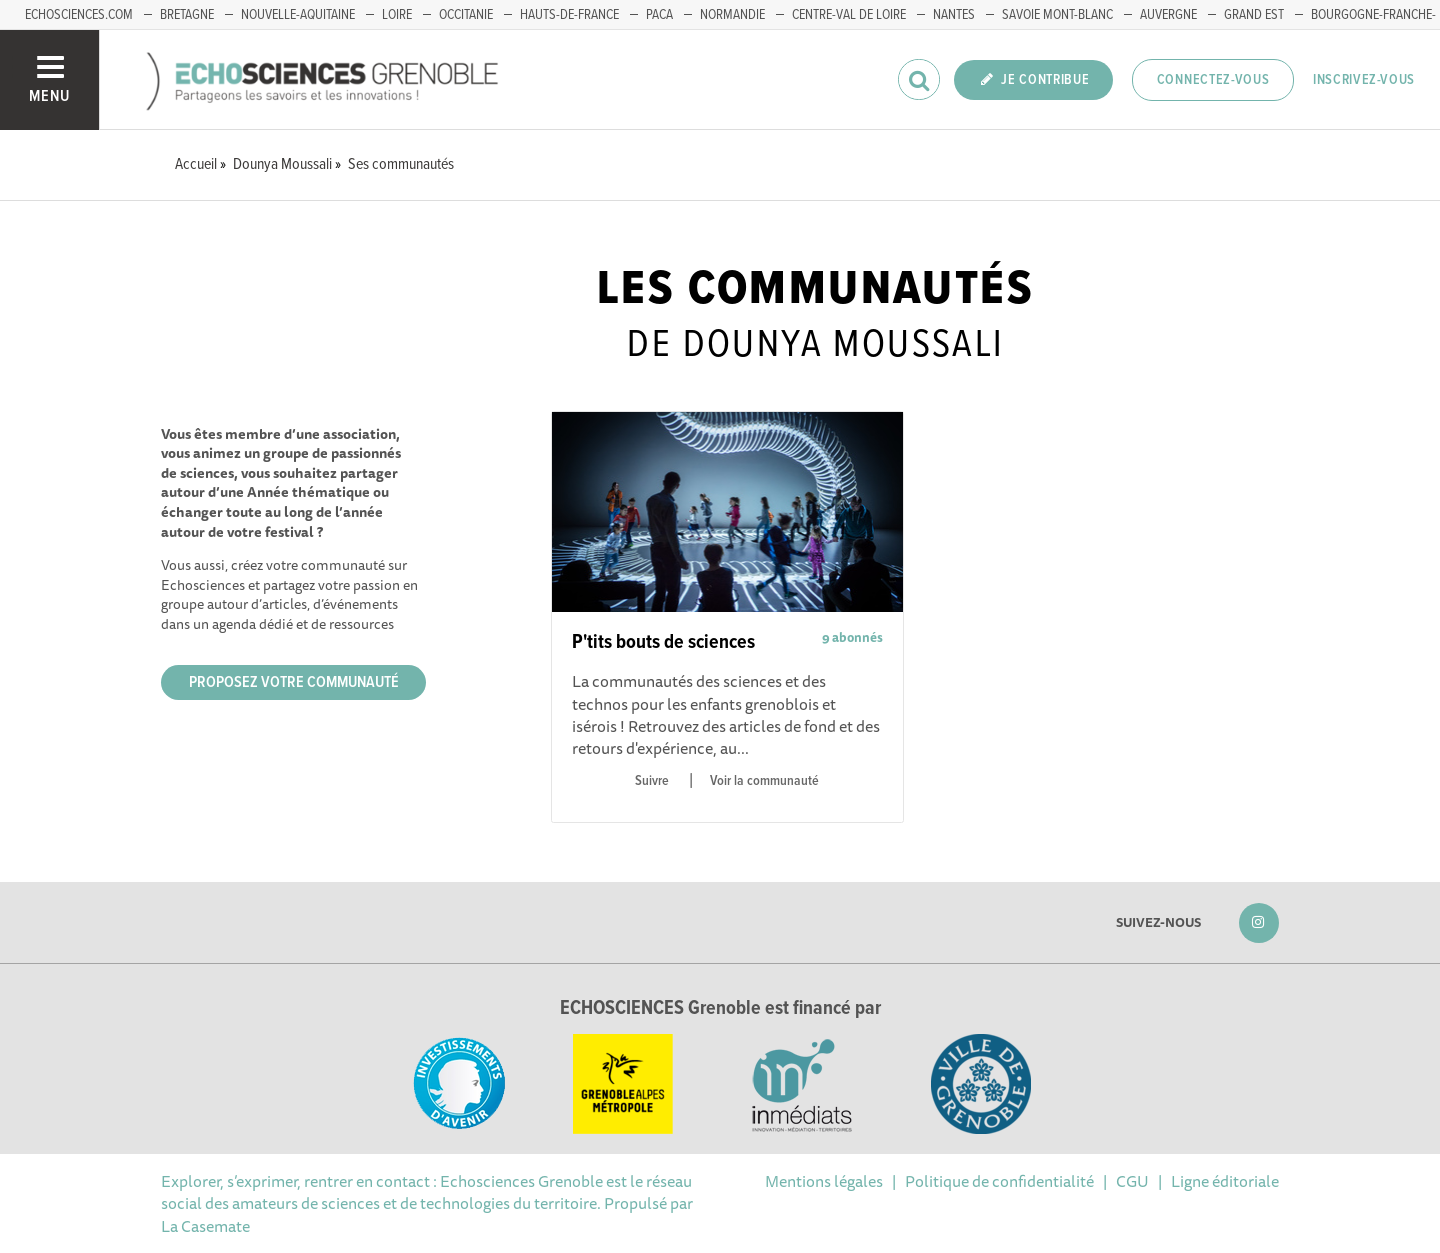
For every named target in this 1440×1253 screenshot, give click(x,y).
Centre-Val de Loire (849, 15)
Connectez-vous (1213, 80)
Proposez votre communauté (294, 682)
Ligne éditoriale (1225, 1181)
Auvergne (1168, 15)
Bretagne (187, 15)
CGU (1132, 1181)
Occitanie (466, 15)
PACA (659, 15)
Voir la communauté (764, 781)
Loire (397, 15)
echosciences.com (79, 15)
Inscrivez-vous (1364, 80)
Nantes (954, 15)
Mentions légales (824, 1181)
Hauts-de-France (569, 15)
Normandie (732, 15)
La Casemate (205, 1226)
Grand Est (1254, 15)
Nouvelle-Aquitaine (298, 15)
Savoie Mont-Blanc (1057, 15)
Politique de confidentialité (999, 1181)
